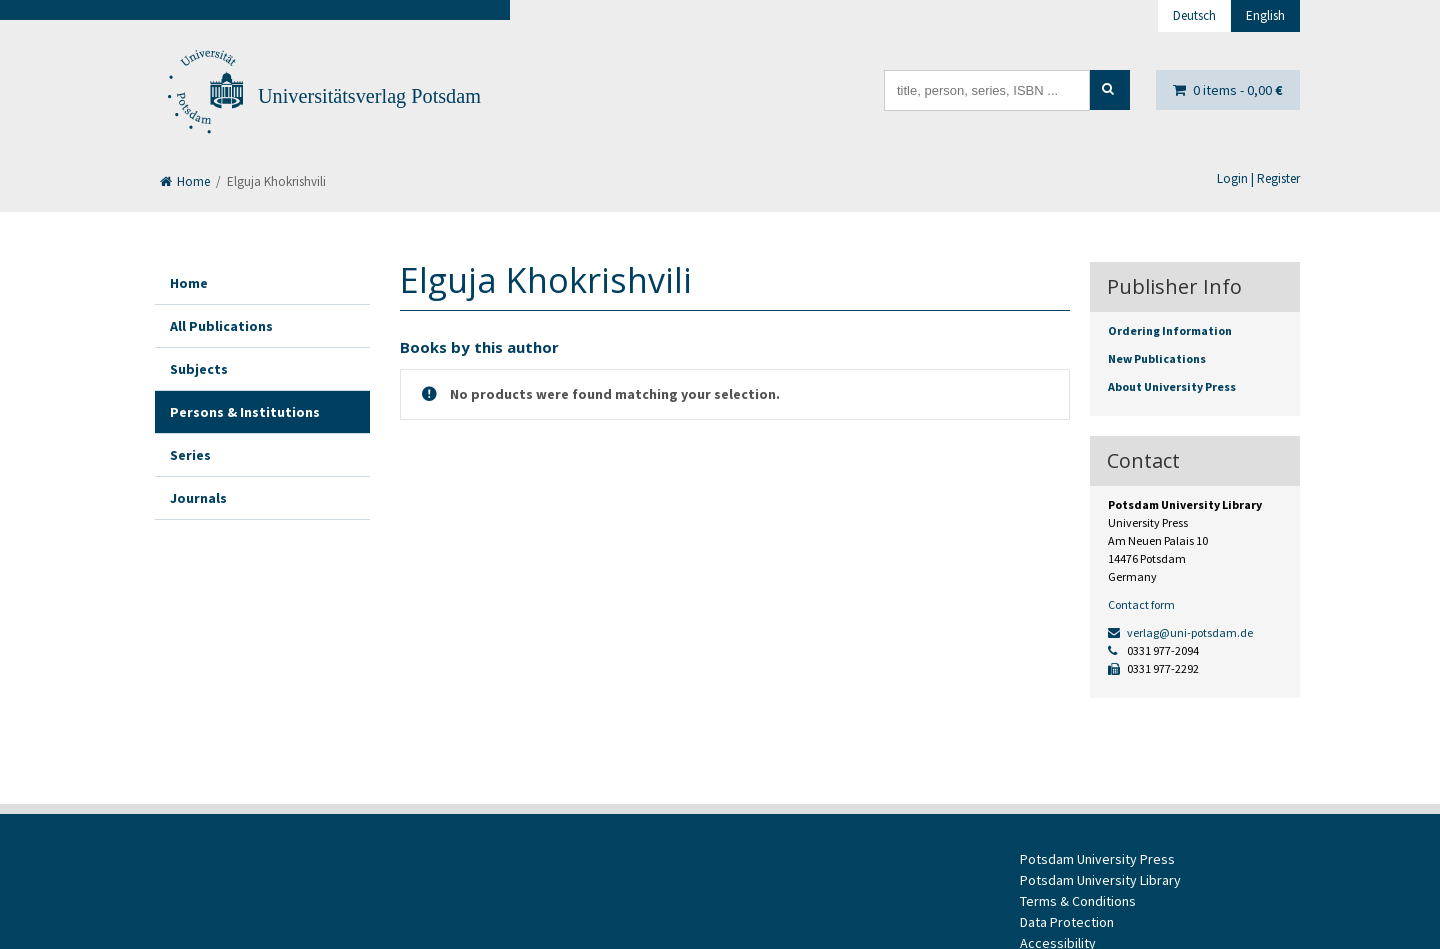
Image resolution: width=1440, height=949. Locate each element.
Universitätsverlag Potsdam (369, 96)
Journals (198, 498)
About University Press (1172, 386)
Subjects (199, 369)
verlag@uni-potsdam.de (1180, 632)
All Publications (221, 326)
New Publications (1157, 358)
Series (190, 455)
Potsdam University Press (1097, 859)
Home (185, 181)
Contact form (1141, 604)
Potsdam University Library (1100, 880)
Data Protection (1067, 922)
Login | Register (1258, 178)
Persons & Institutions (245, 412)
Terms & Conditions (1078, 901)
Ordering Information (1170, 330)
